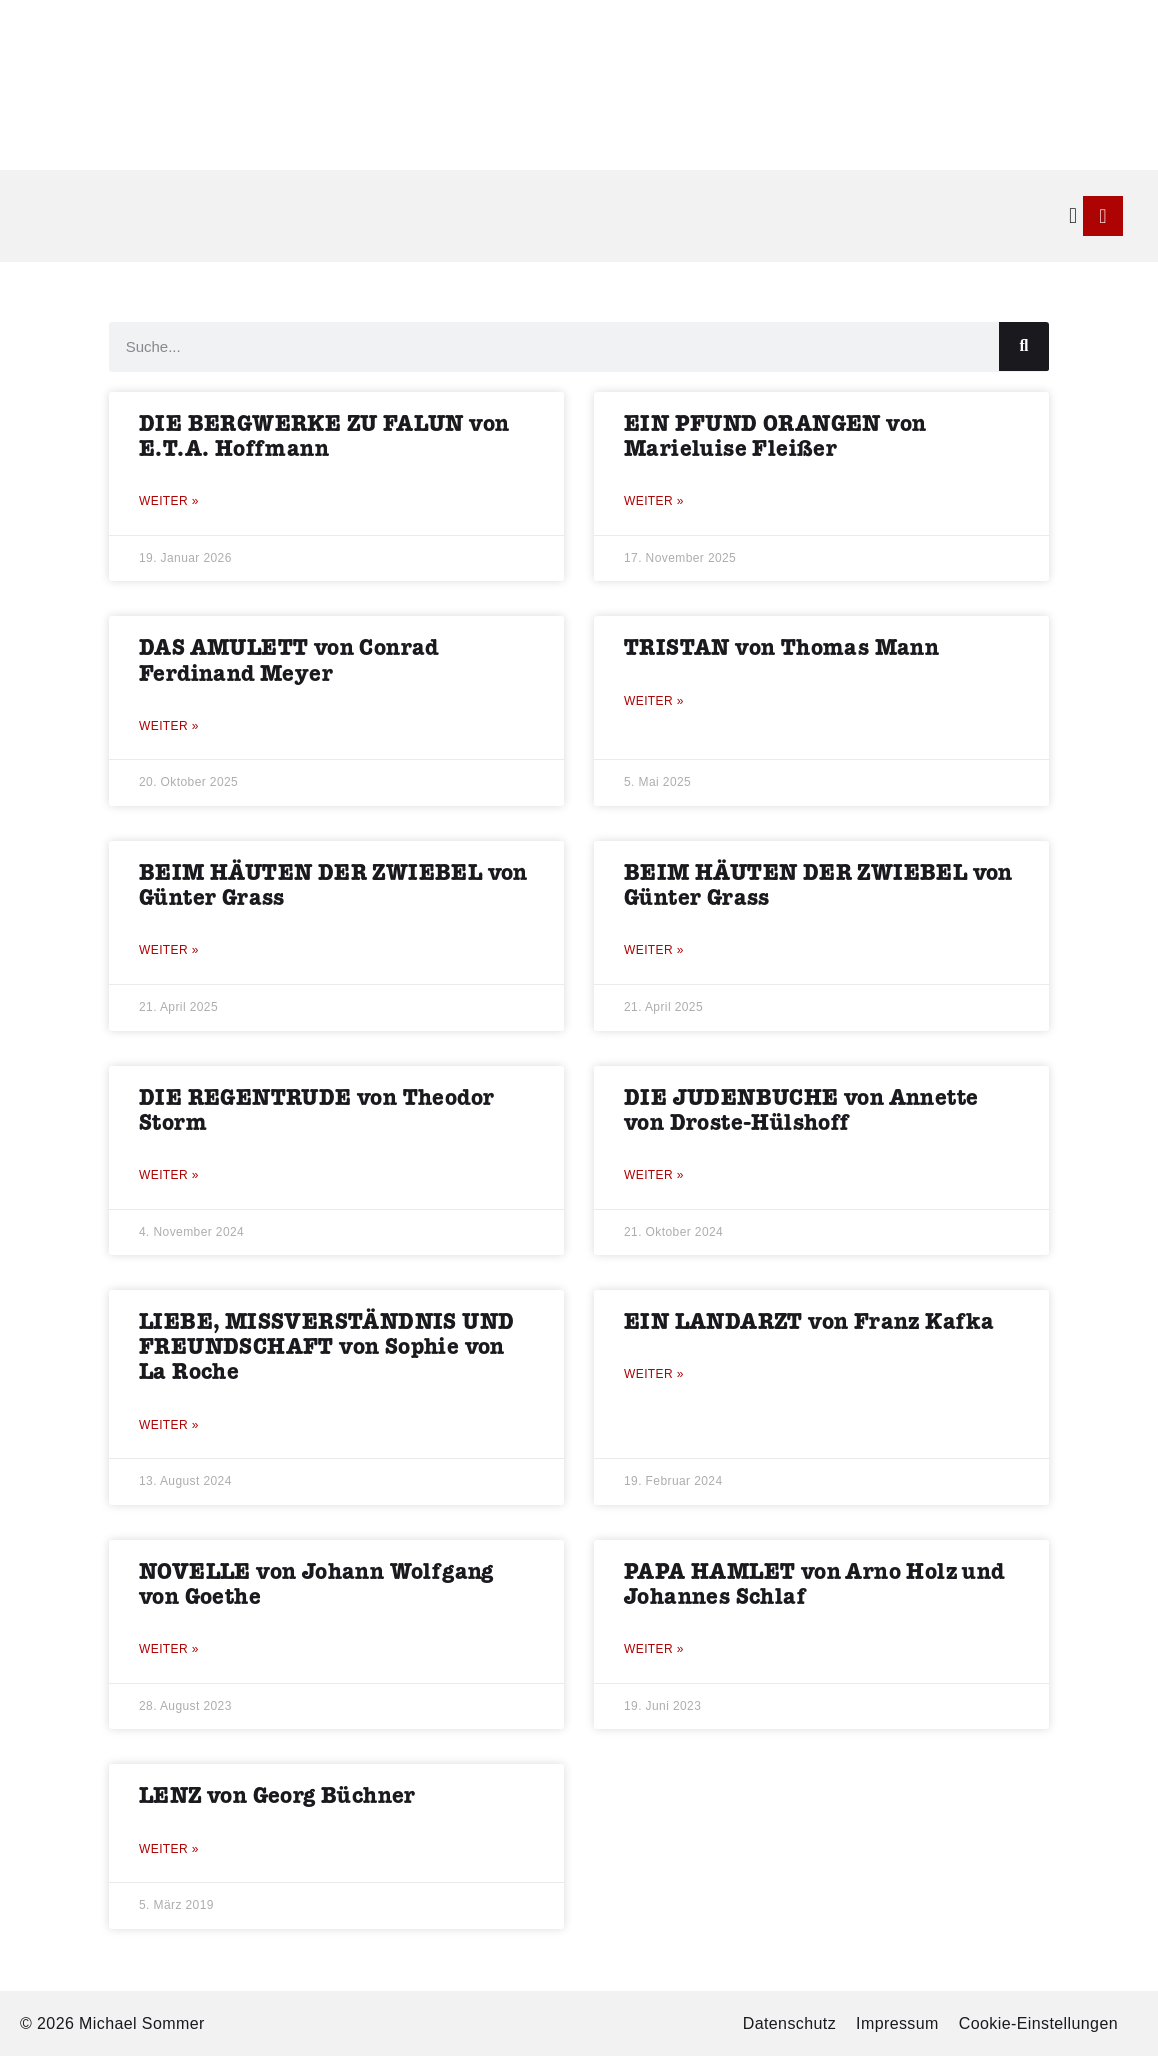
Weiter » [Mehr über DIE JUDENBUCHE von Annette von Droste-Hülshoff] (654, 1175)
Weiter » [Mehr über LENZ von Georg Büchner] (169, 1849)
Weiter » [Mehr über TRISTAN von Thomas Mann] (654, 701)
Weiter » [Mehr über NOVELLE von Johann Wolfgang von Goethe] (169, 1649)
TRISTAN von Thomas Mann (781, 648)
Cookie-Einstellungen (1038, 2023)
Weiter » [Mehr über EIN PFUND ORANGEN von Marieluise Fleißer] (654, 501)
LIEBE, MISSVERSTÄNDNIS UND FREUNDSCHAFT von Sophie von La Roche (326, 1347)
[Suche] (1024, 346)
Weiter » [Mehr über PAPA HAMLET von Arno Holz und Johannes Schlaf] (654, 1649)
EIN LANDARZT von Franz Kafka (809, 1322)
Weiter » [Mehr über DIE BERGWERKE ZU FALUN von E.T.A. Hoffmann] (169, 501)
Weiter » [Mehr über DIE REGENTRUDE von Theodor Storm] (169, 1175)
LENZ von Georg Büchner (277, 1796)
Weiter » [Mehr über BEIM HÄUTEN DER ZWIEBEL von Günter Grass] (169, 950)
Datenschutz (789, 2023)
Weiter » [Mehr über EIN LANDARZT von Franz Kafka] (654, 1374)
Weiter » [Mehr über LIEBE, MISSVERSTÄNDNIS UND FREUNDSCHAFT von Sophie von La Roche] (169, 1425)
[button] (1073, 215)
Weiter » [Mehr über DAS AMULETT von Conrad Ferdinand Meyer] (169, 726)
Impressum (897, 2023)
